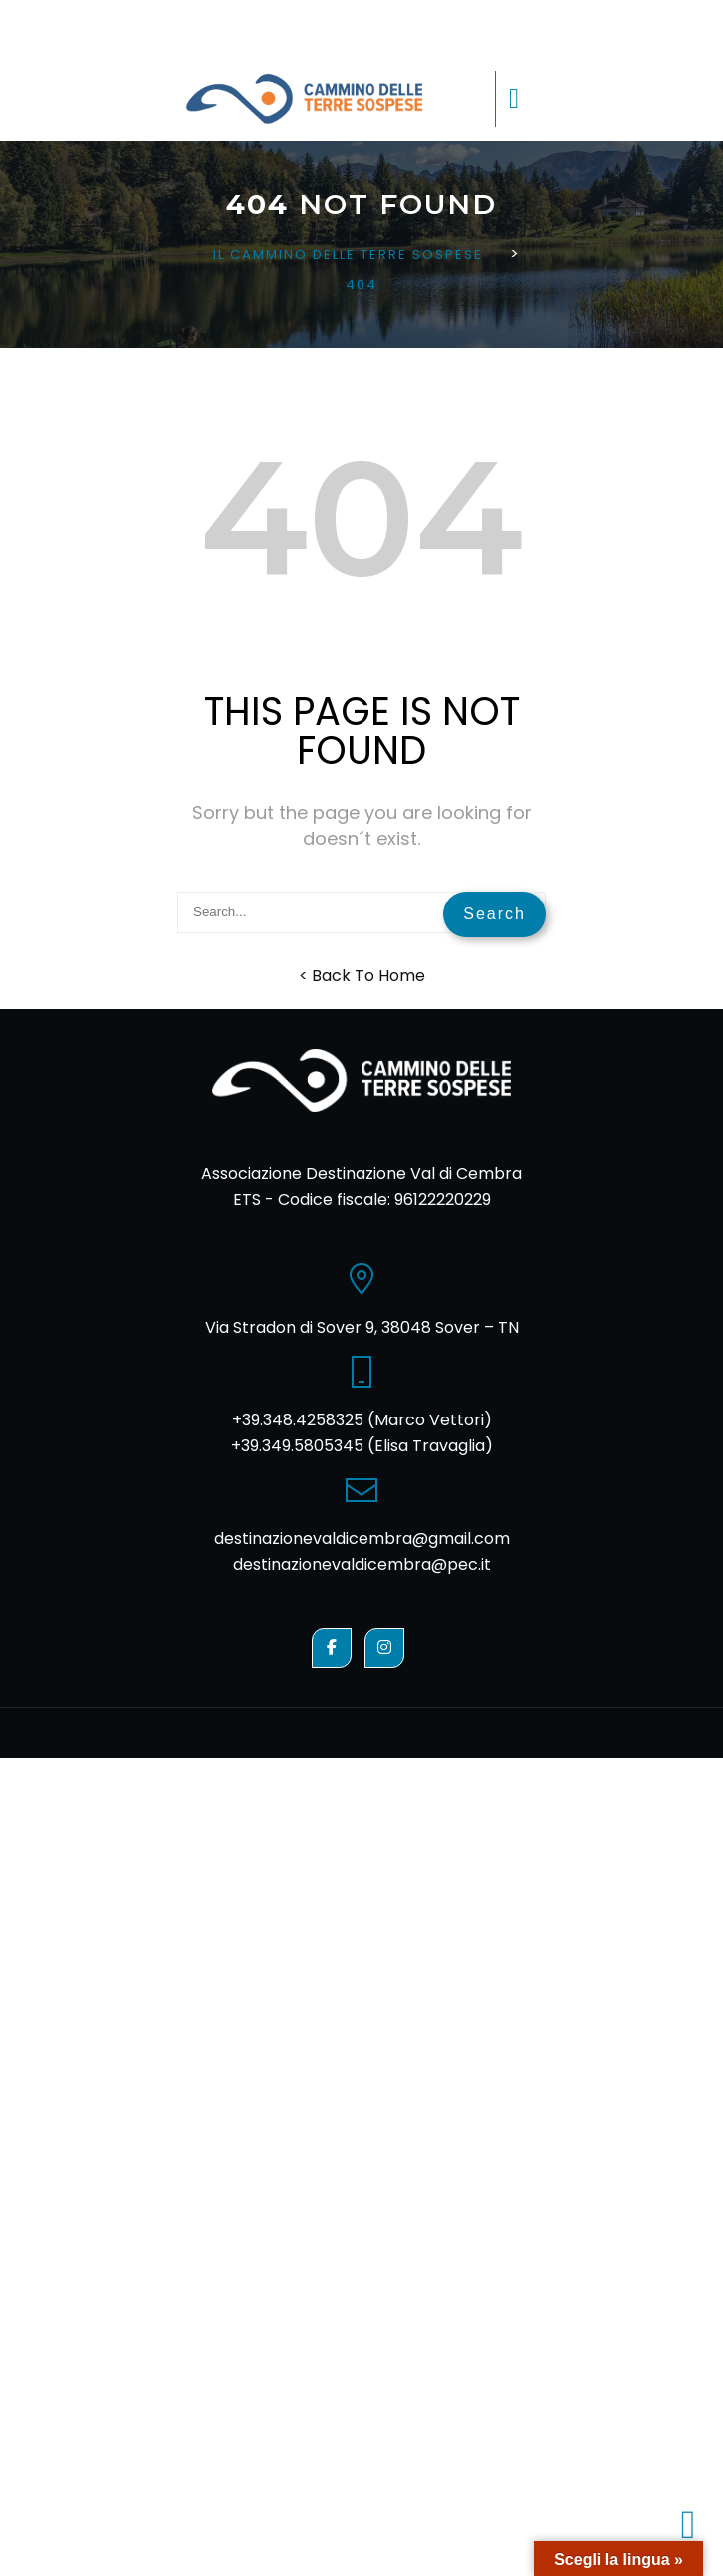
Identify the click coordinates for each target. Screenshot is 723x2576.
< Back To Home (362, 975)
